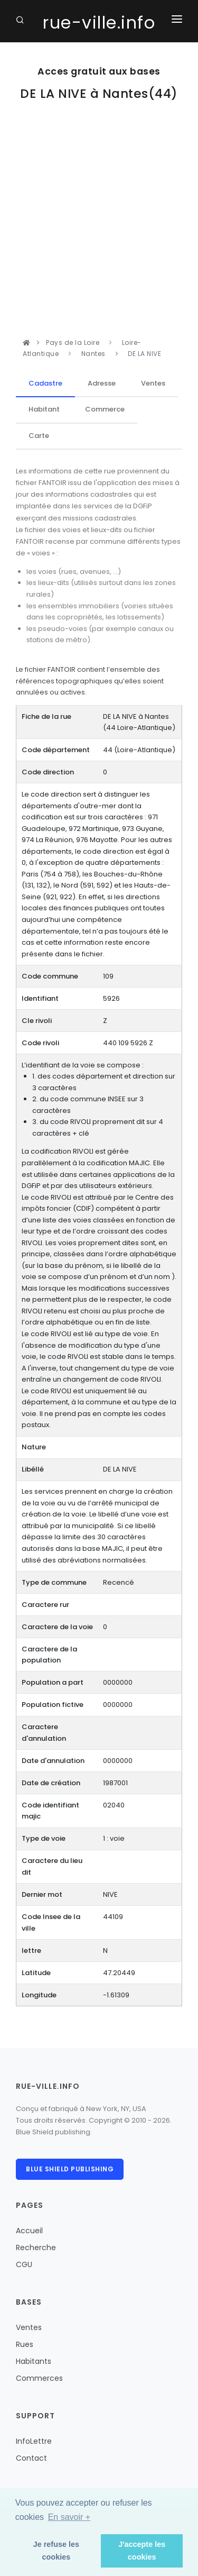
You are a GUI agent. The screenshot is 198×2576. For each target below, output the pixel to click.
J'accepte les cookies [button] (141, 2550)
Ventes (29, 2327)
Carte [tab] (39, 436)
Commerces (39, 2378)
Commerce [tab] (105, 409)
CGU (24, 2264)
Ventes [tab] (153, 383)
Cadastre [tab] (45, 383)
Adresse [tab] (102, 383)
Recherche (36, 2247)
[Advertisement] (99, 232)
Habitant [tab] (44, 409)
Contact (31, 2458)
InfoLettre (34, 2441)
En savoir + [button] (69, 2517)
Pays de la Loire (73, 342)
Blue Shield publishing (70, 2168)
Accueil (29, 2230)
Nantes (93, 353)
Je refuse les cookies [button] (56, 2550)
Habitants (33, 2361)
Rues (24, 2344)
